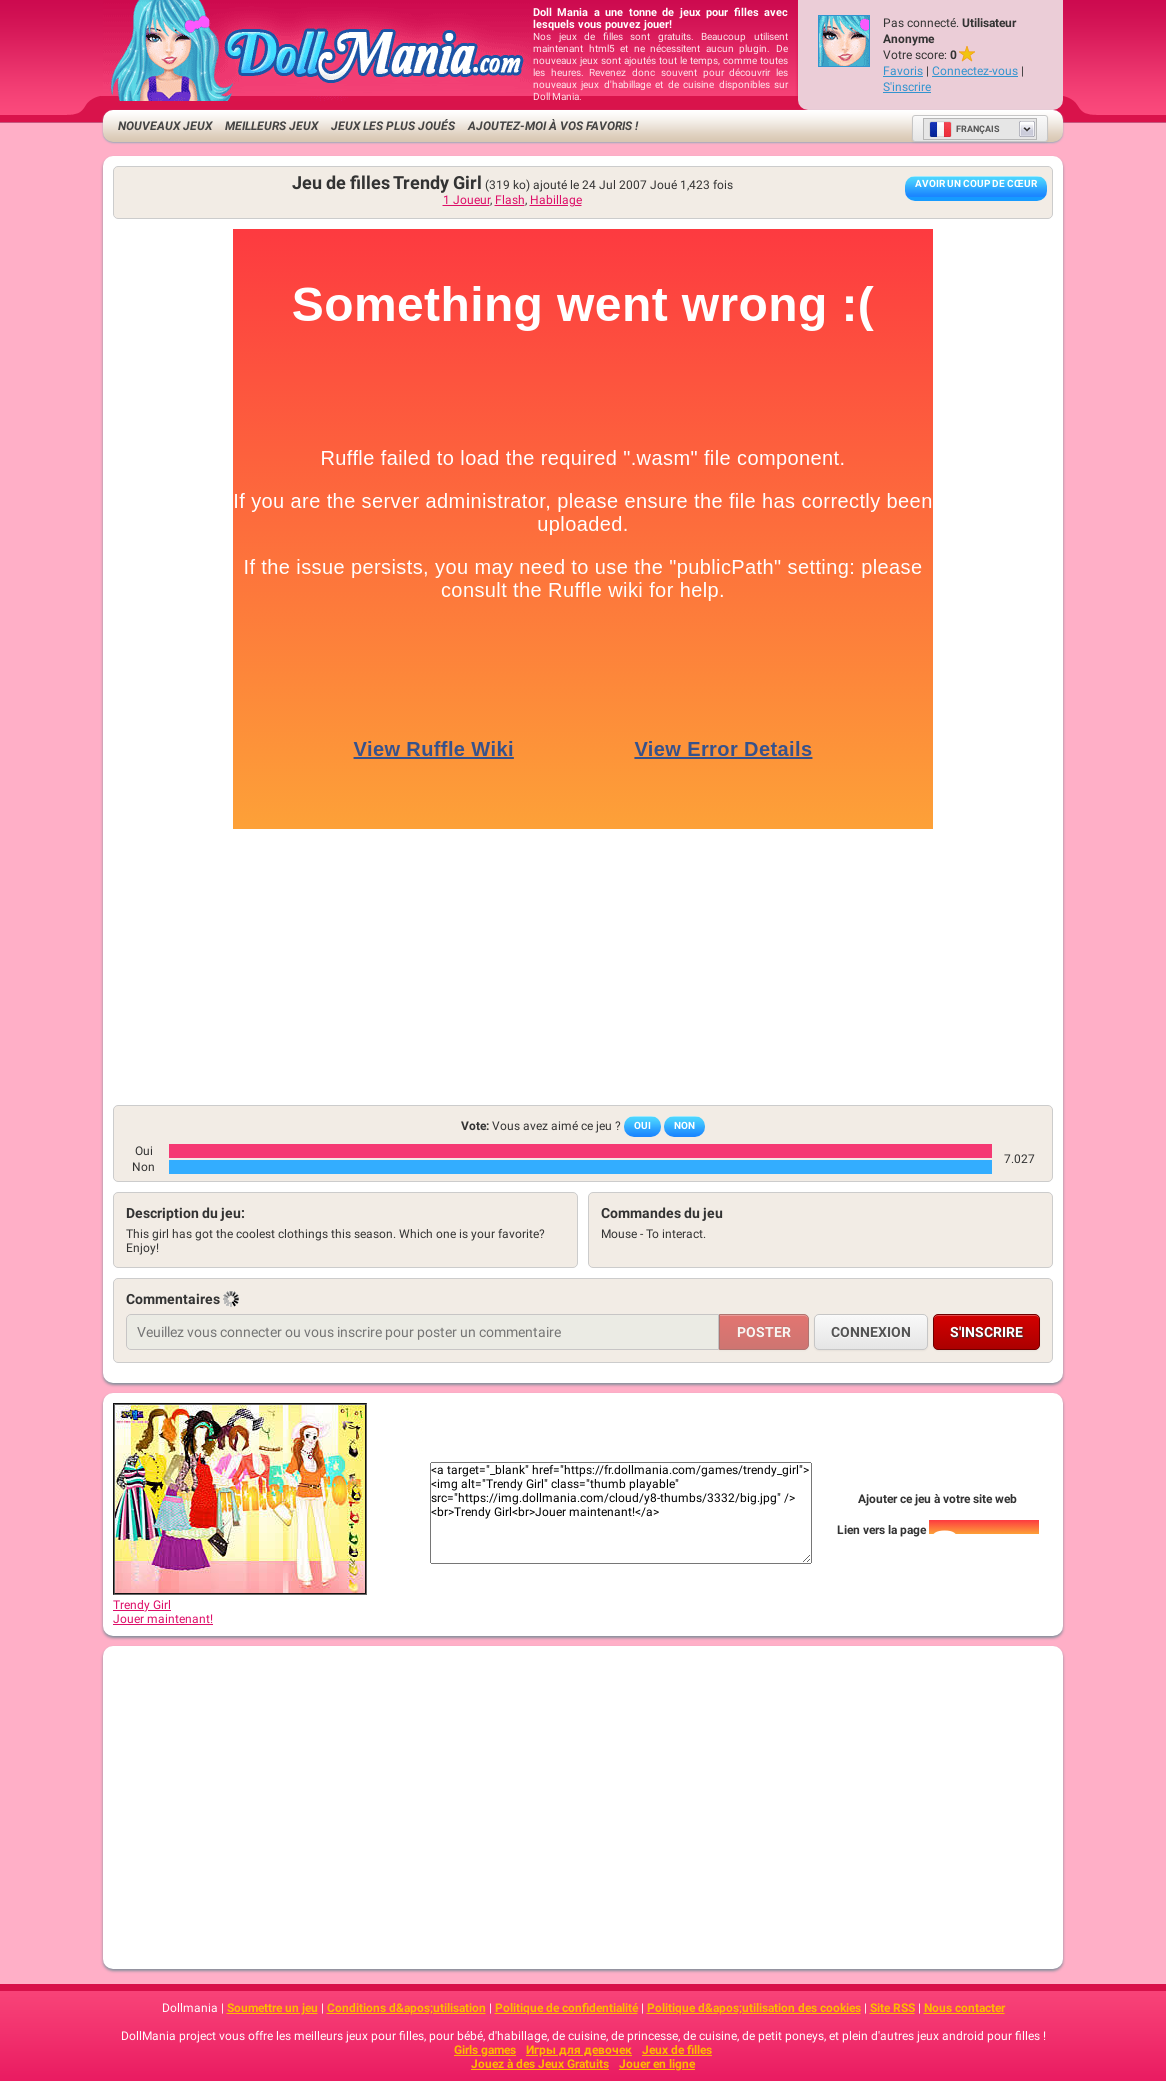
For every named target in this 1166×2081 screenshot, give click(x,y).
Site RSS (892, 2008)
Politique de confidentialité (566, 2008)
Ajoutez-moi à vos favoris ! (553, 126)
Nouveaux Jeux (165, 126)
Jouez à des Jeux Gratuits (540, 2064)
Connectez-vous (975, 71)
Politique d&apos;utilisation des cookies (754, 2008)
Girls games (485, 2050)
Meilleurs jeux (271, 126)
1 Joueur (466, 200)
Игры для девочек (579, 2050)
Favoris (903, 71)
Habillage (556, 200)
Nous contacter (964, 2008)
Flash (510, 200)
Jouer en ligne (657, 2064)
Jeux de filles (677, 2050)
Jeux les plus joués (393, 126)
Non (684, 1125)
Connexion (871, 1332)
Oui (642, 1125)
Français (964, 129)
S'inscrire (907, 87)
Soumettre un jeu (272, 2008)
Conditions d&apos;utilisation (406, 2008)
